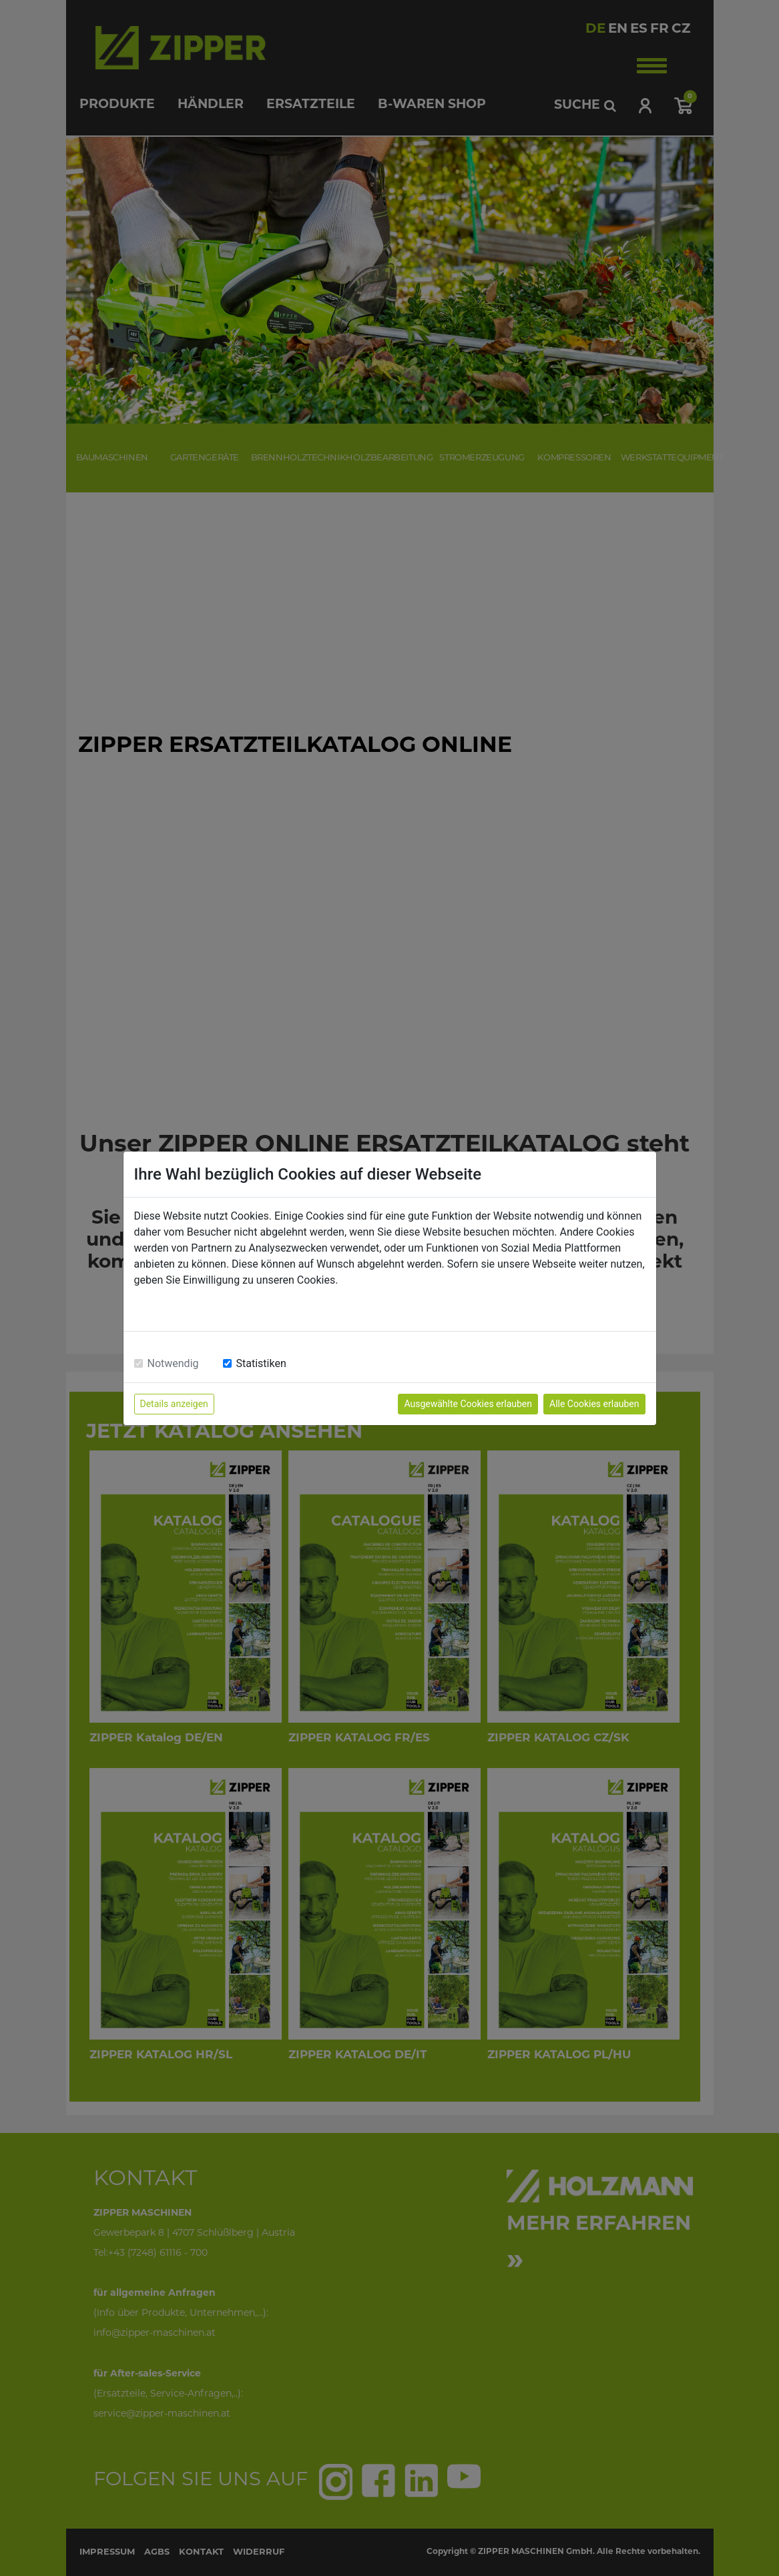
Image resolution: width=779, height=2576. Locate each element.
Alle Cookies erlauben (594, 1403)
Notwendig (173, 1363)
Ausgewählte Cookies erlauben (468, 1403)
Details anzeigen (174, 1403)
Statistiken (261, 1363)
